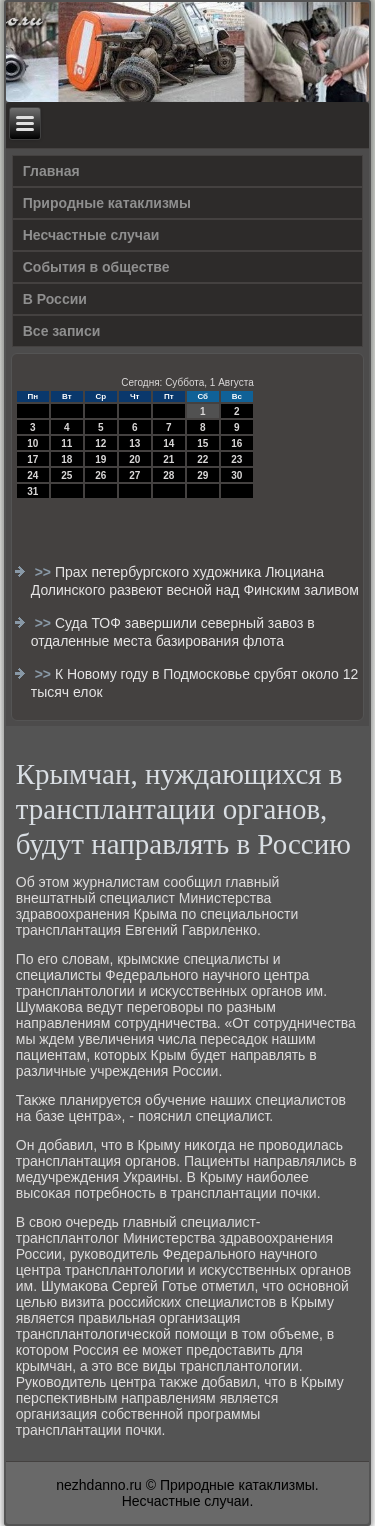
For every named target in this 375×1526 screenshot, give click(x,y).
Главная (51, 171)
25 (66, 475)
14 (168, 443)
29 (202, 475)
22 (202, 459)
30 (236, 475)
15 (202, 443)
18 (66, 459)
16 (236, 443)
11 (66, 443)
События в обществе (96, 267)
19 (100, 459)
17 (32, 459)
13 (134, 443)
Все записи (62, 331)
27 (134, 475)
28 (168, 475)
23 (236, 459)
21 (168, 459)
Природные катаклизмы (107, 203)
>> (45, 572)
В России (55, 299)
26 (100, 475)
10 (32, 443)
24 (32, 475)
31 (32, 491)
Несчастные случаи (91, 235)
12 (100, 443)
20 (134, 459)
